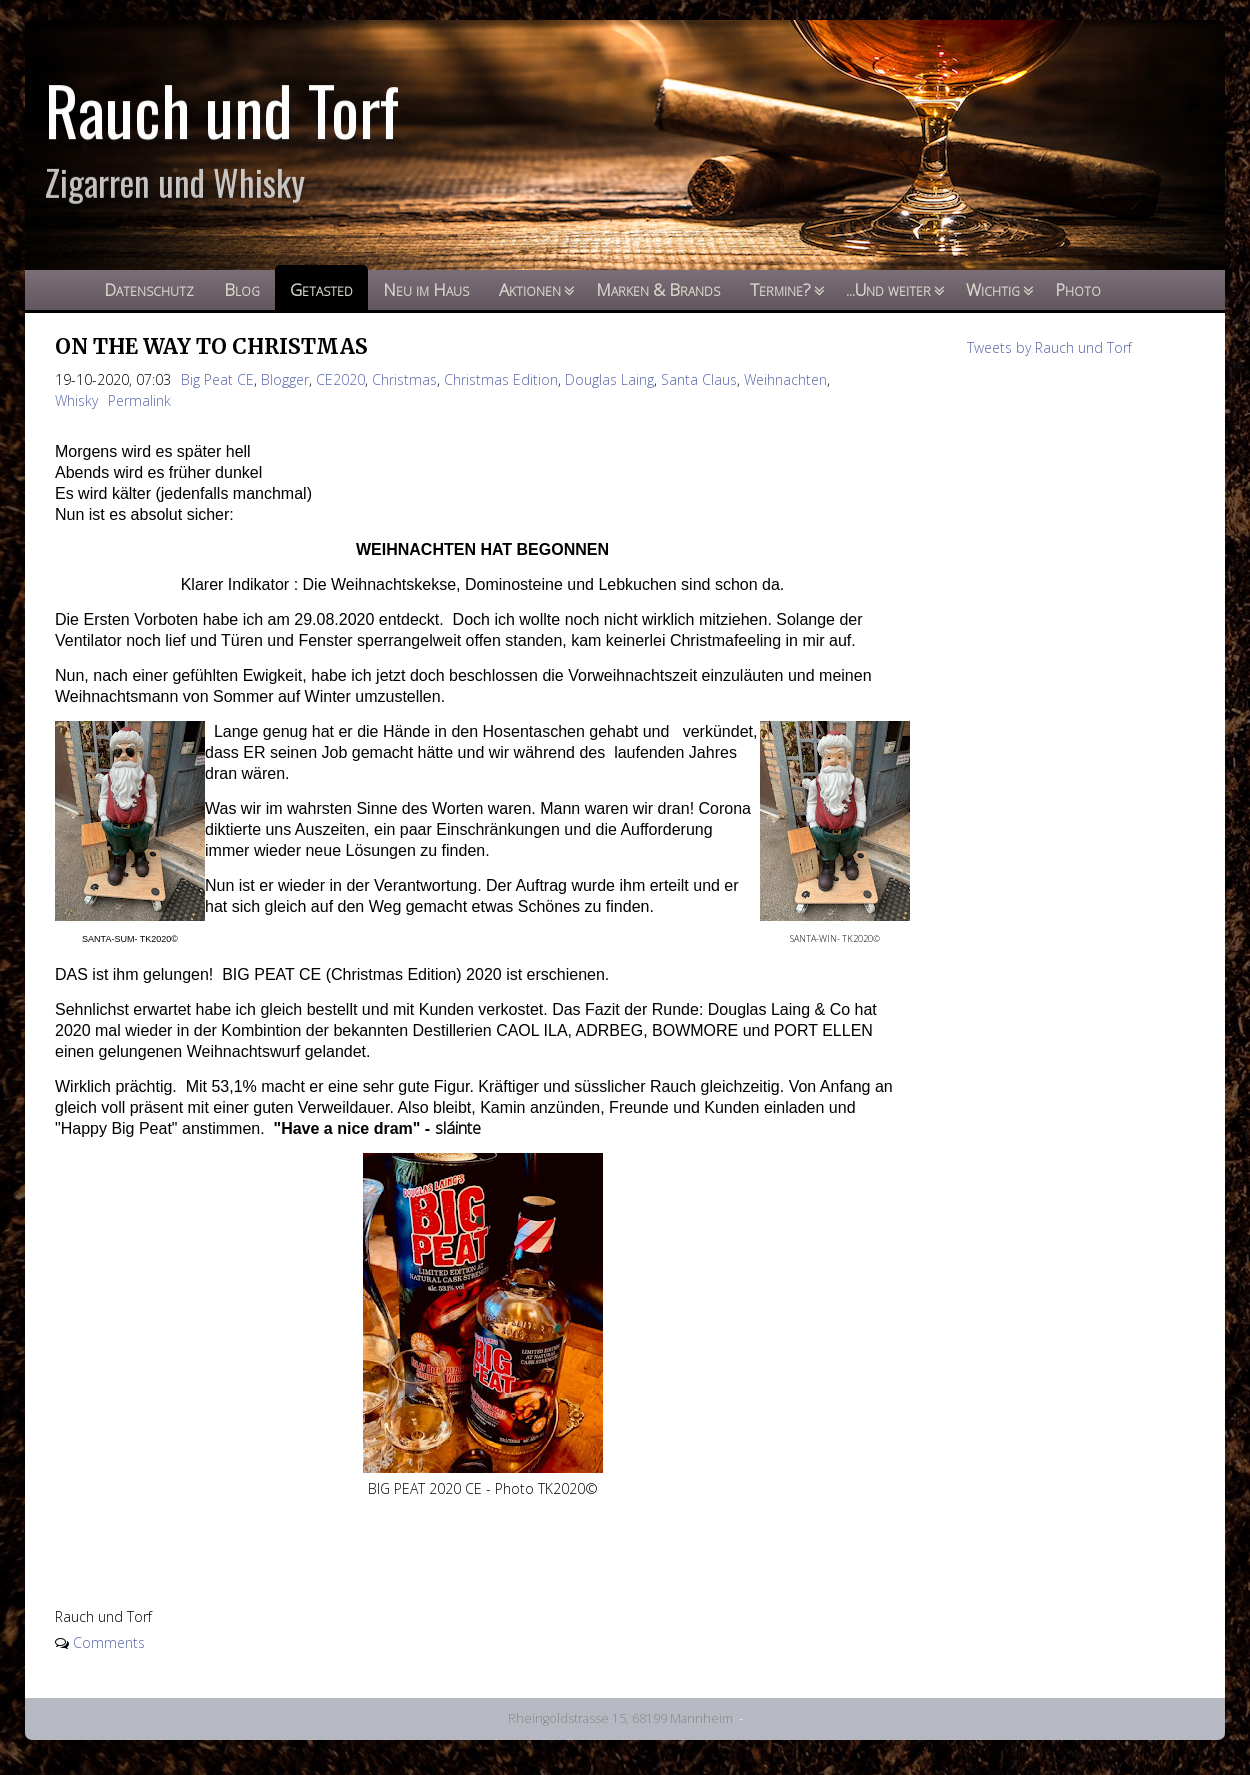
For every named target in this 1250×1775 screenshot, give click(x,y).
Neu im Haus (426, 289)
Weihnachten (785, 379)
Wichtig (993, 289)
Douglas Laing (609, 379)
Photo (1078, 289)
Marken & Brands (658, 289)
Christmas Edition (501, 379)
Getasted (321, 289)
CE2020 (340, 379)
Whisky (76, 400)
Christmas (404, 379)
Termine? (780, 289)
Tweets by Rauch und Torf (1049, 347)
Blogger (285, 379)
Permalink (139, 400)
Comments (109, 1642)
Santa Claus (699, 379)
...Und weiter (888, 289)
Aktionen (530, 289)
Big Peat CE (217, 379)
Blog (242, 289)
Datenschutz (149, 289)
